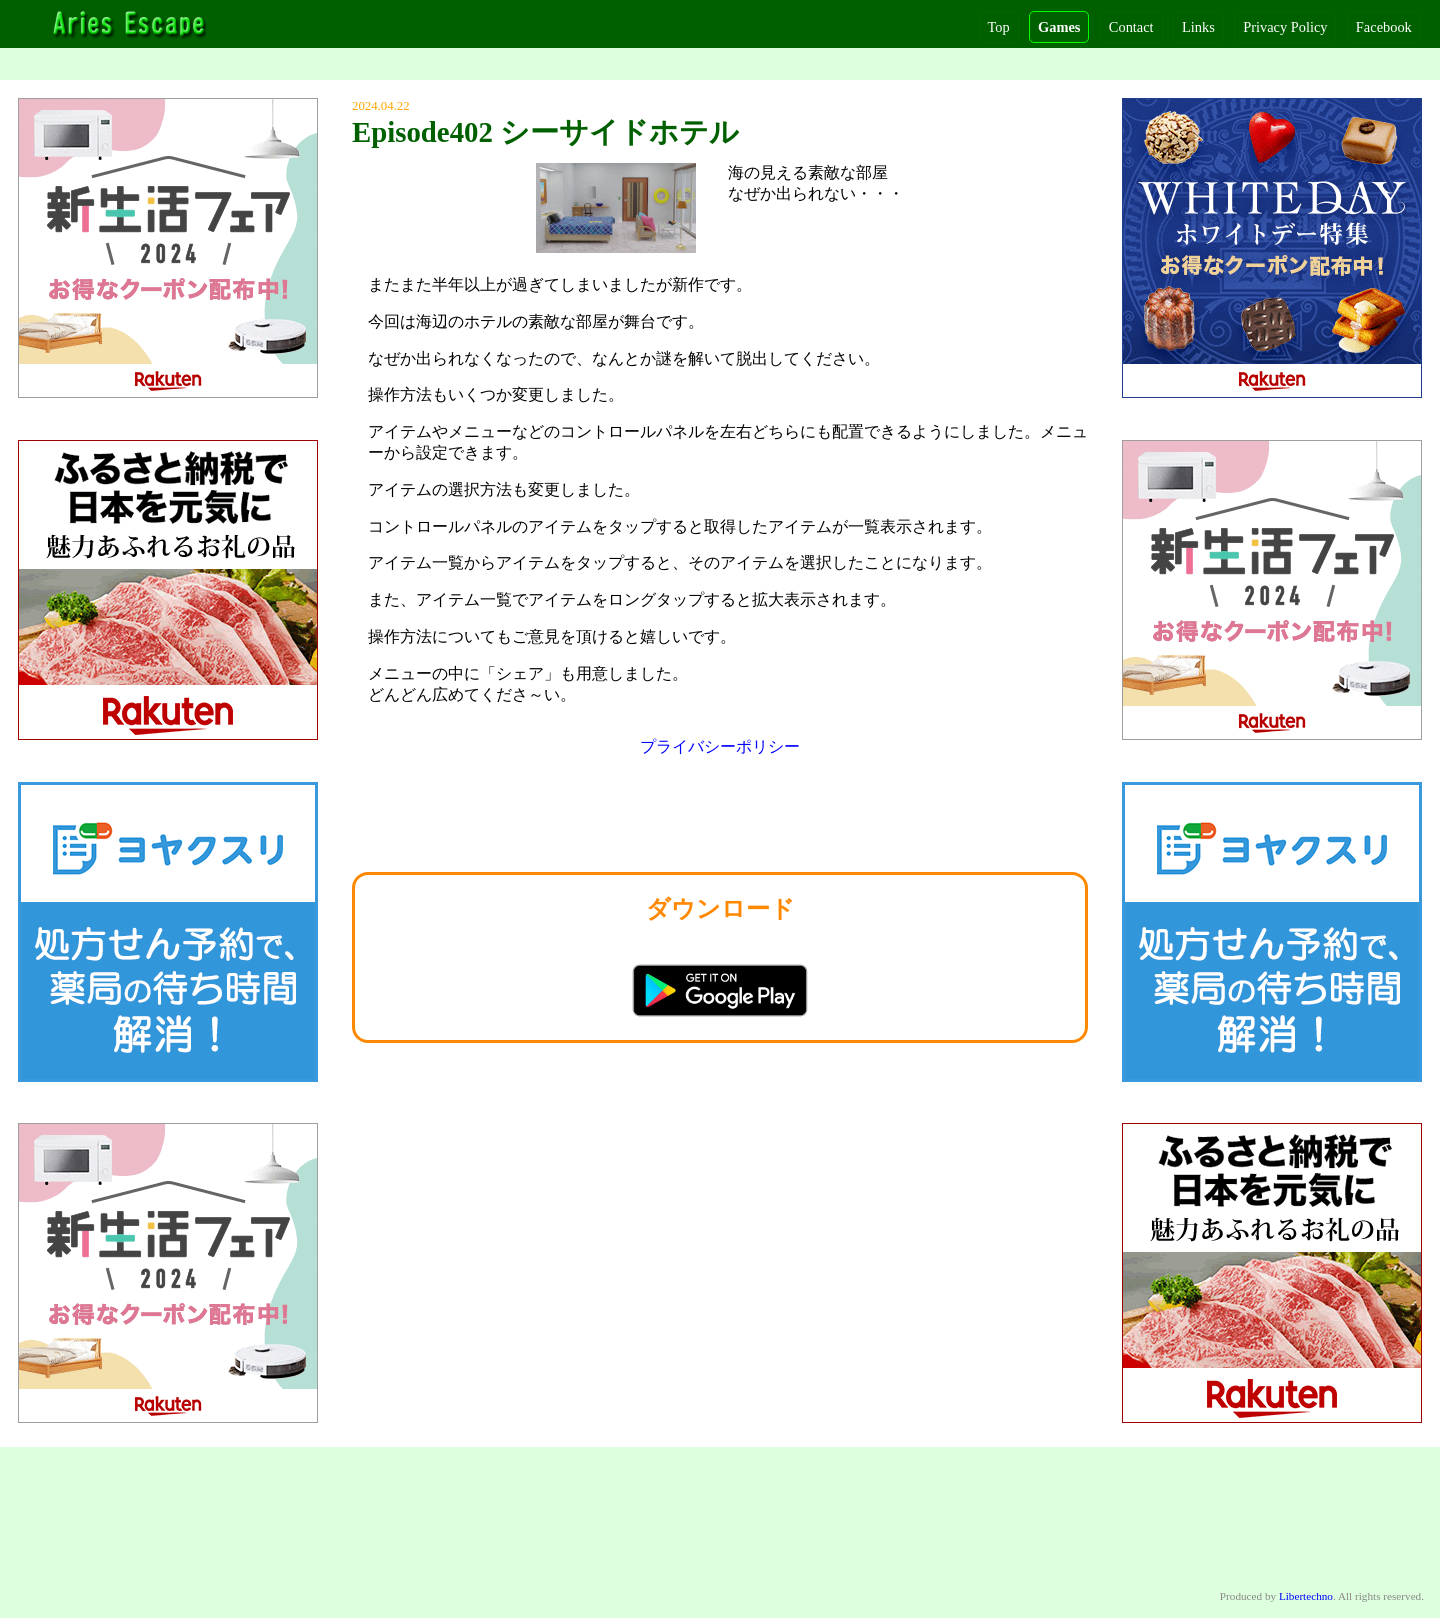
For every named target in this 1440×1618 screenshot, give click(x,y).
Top (999, 27)
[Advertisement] (720, 820)
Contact (1131, 27)
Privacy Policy (1285, 27)
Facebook (1384, 27)
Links (1198, 27)
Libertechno (1306, 1596)
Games (1059, 27)
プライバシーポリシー (720, 746)
